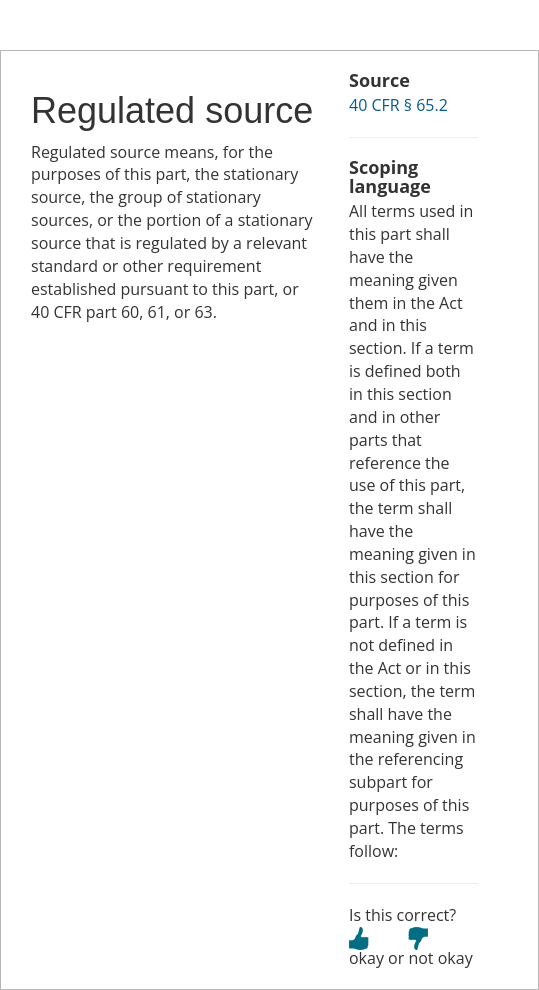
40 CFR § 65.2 (398, 105)
